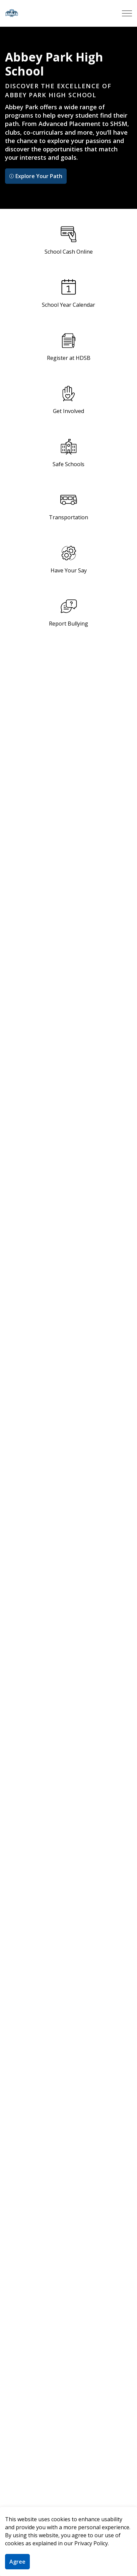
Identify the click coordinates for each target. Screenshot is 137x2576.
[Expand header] (127, 13)
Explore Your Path (35, 176)
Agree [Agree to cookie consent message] (17, 2561)
